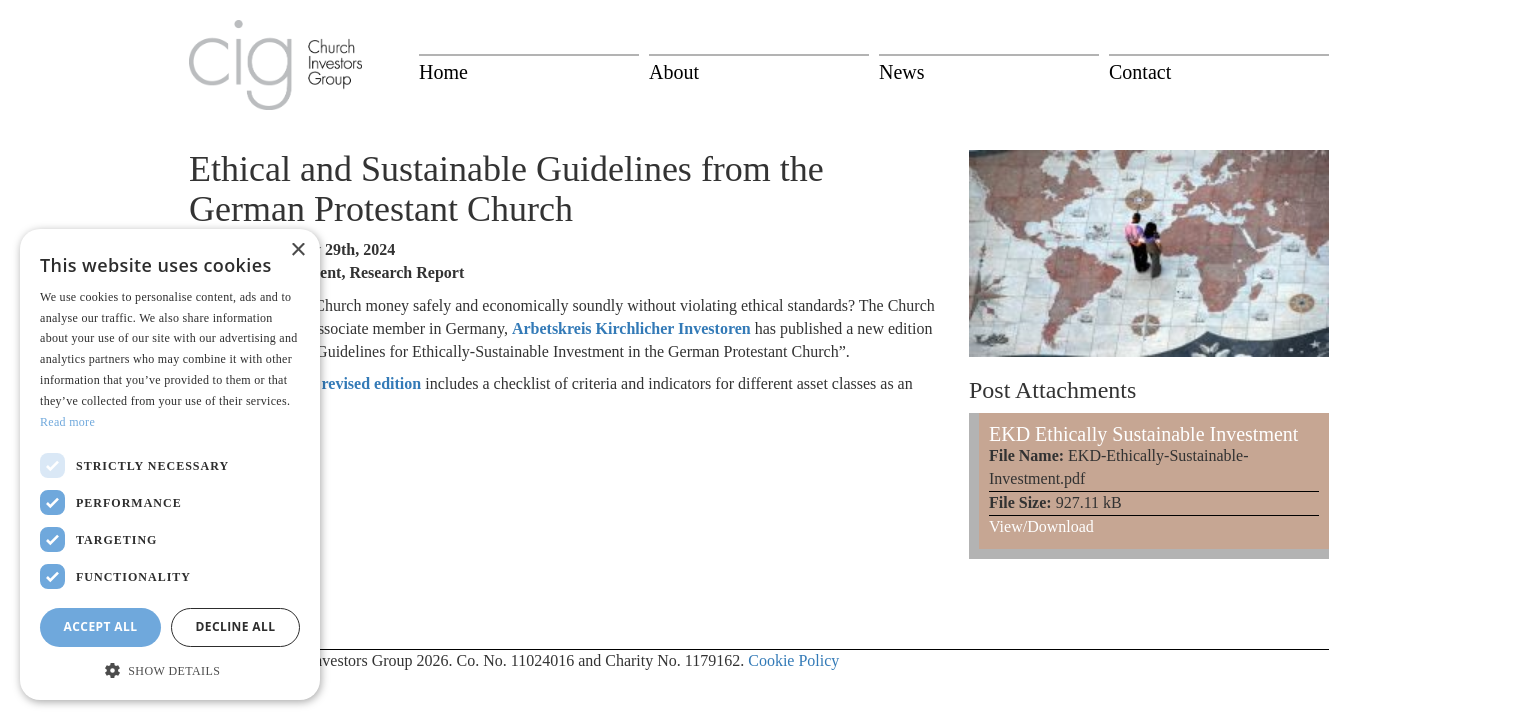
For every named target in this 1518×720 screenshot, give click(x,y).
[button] (170, 670)
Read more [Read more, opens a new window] (67, 422)
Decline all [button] (236, 626)
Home (443, 72)
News (902, 72)
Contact (1140, 72)
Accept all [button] (101, 626)
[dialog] (170, 465)
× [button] (297, 250)
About (674, 72)
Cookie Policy (793, 660)
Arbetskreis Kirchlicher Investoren (631, 328)
